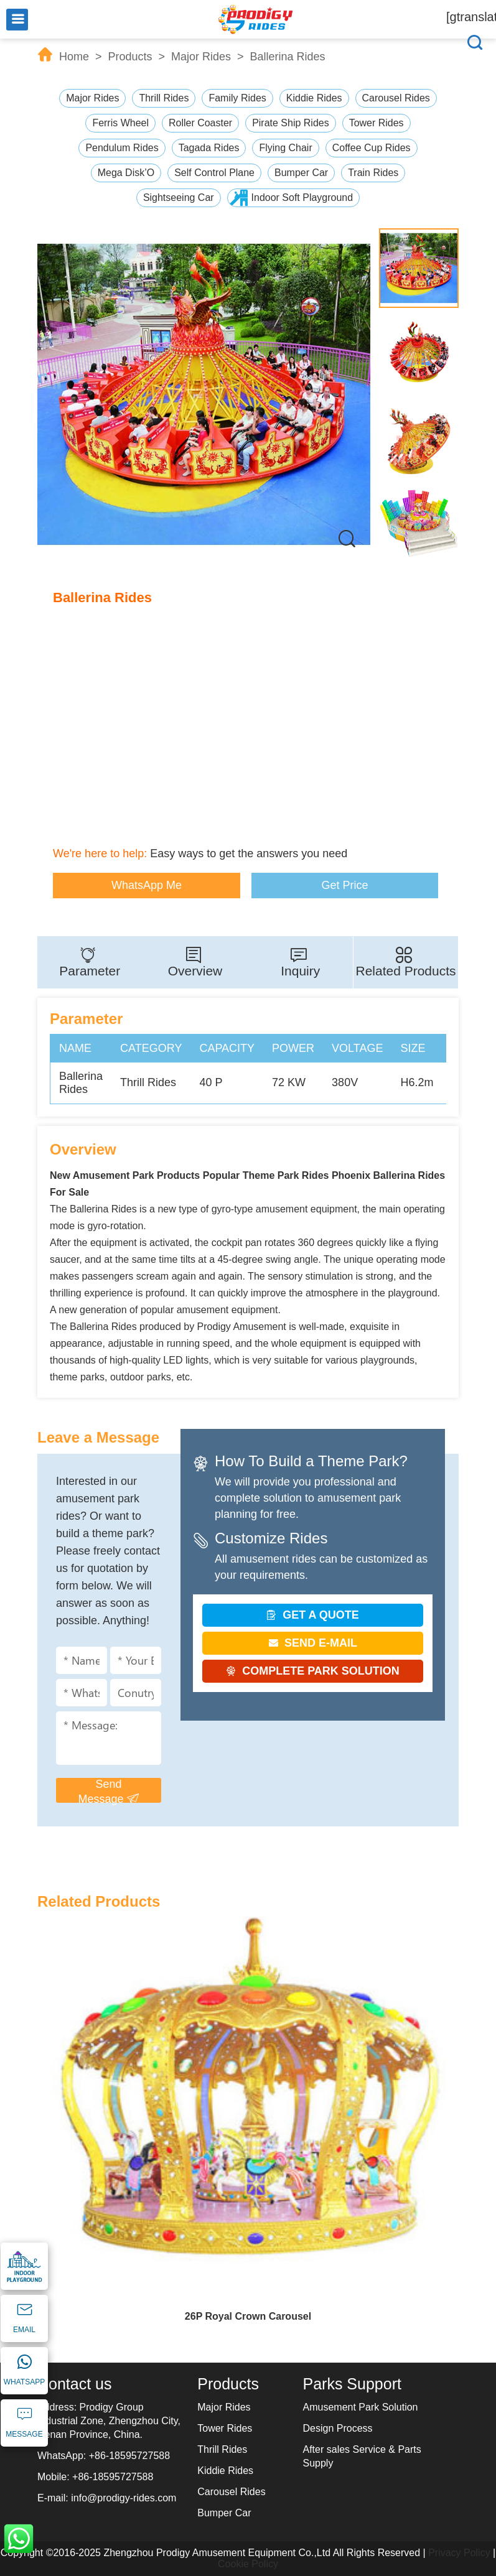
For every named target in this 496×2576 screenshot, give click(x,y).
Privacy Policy (459, 2552)
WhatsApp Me (146, 885)
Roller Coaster (200, 123)
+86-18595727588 (129, 2455)
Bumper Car (301, 172)
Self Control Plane (214, 172)
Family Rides (237, 98)
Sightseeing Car (178, 197)
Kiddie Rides (314, 98)
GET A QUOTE (312, 1615)
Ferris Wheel (120, 123)
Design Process (338, 2428)
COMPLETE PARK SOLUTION (313, 1671)
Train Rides (373, 172)
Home (74, 56)
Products (130, 56)
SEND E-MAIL (312, 1643)
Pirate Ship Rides (290, 123)
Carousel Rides (396, 98)
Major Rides (201, 56)
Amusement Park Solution (360, 2407)
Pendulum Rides (121, 147)
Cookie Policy (248, 2564)
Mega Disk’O (125, 172)
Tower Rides (376, 123)
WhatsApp (18, 2538)
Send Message (108, 1790)
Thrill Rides (164, 98)
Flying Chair (285, 147)
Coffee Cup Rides (371, 147)
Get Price (344, 885)
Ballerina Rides (287, 56)
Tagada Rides (209, 147)
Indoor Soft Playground (302, 197)
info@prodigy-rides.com (123, 2498)
